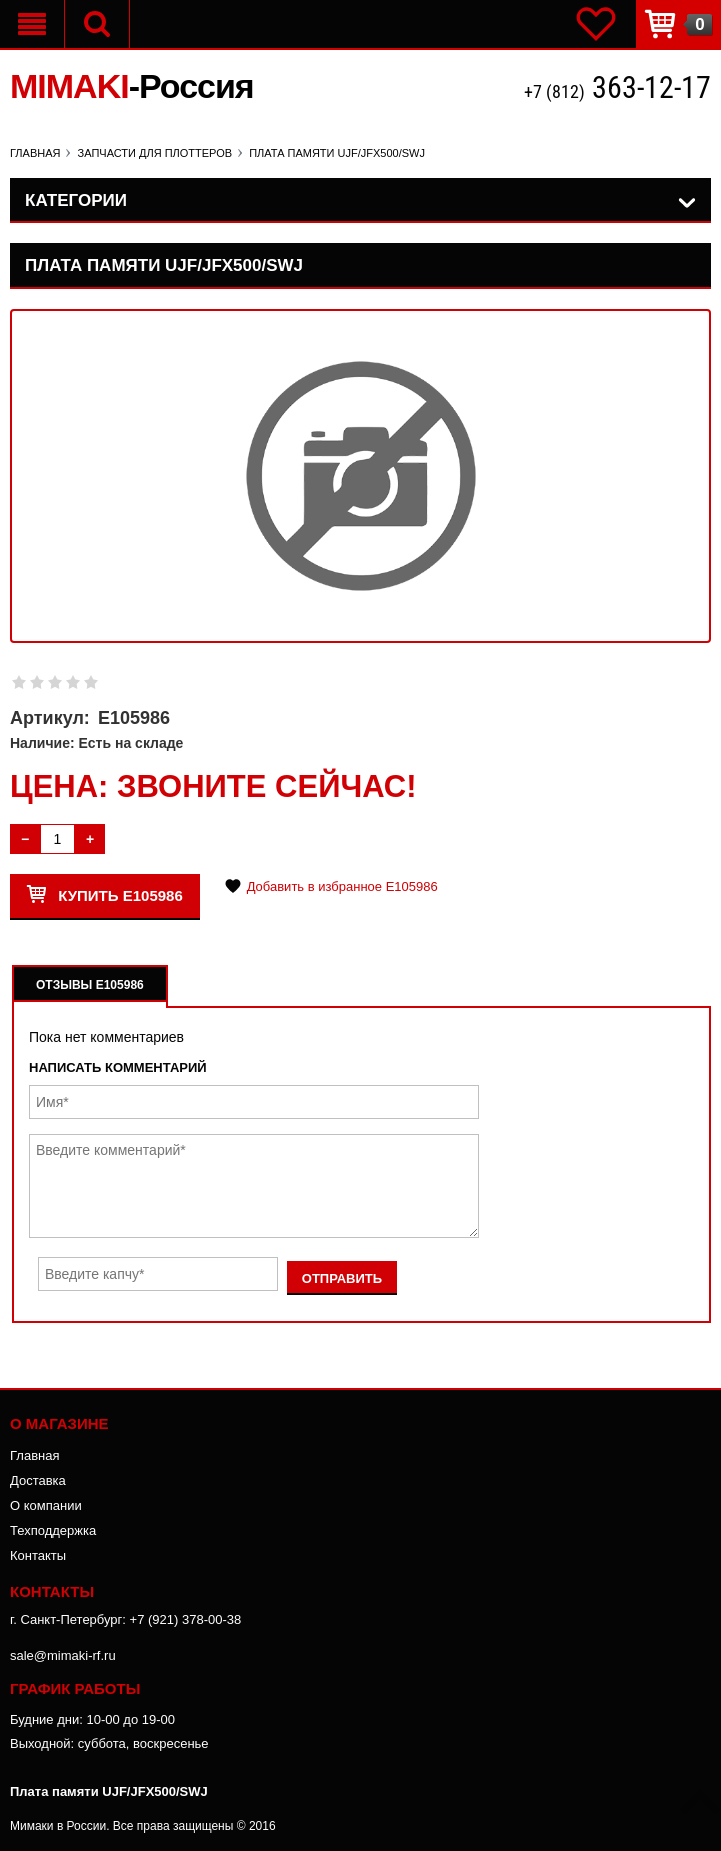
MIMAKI (132, 86)
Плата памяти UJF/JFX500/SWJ (109, 1791)
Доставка (38, 1480)
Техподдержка (53, 1530)
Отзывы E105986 (90, 985)
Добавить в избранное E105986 (342, 886)
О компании (46, 1505)
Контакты (38, 1555)
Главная (34, 1455)
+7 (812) (617, 89)
